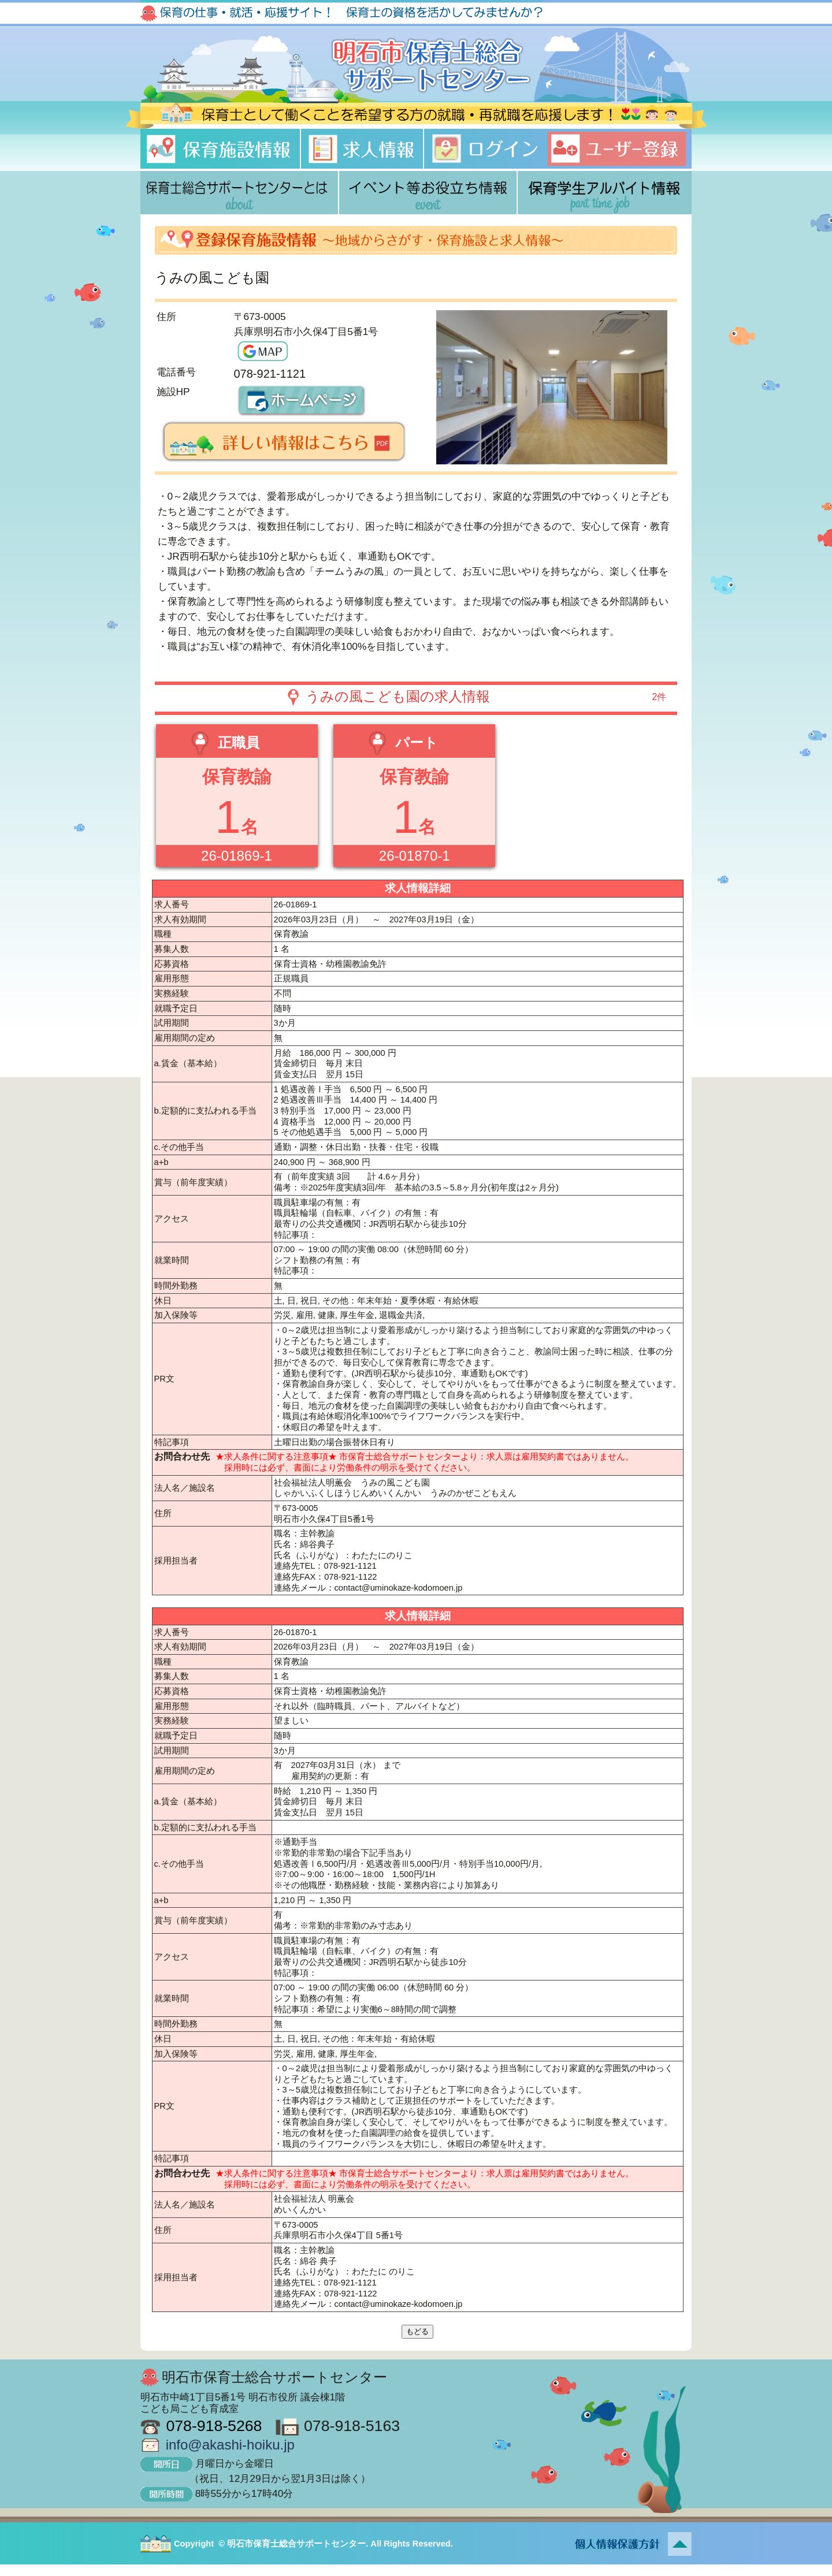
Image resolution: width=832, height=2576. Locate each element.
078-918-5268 (214, 2425)
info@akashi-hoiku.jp (230, 2444)
